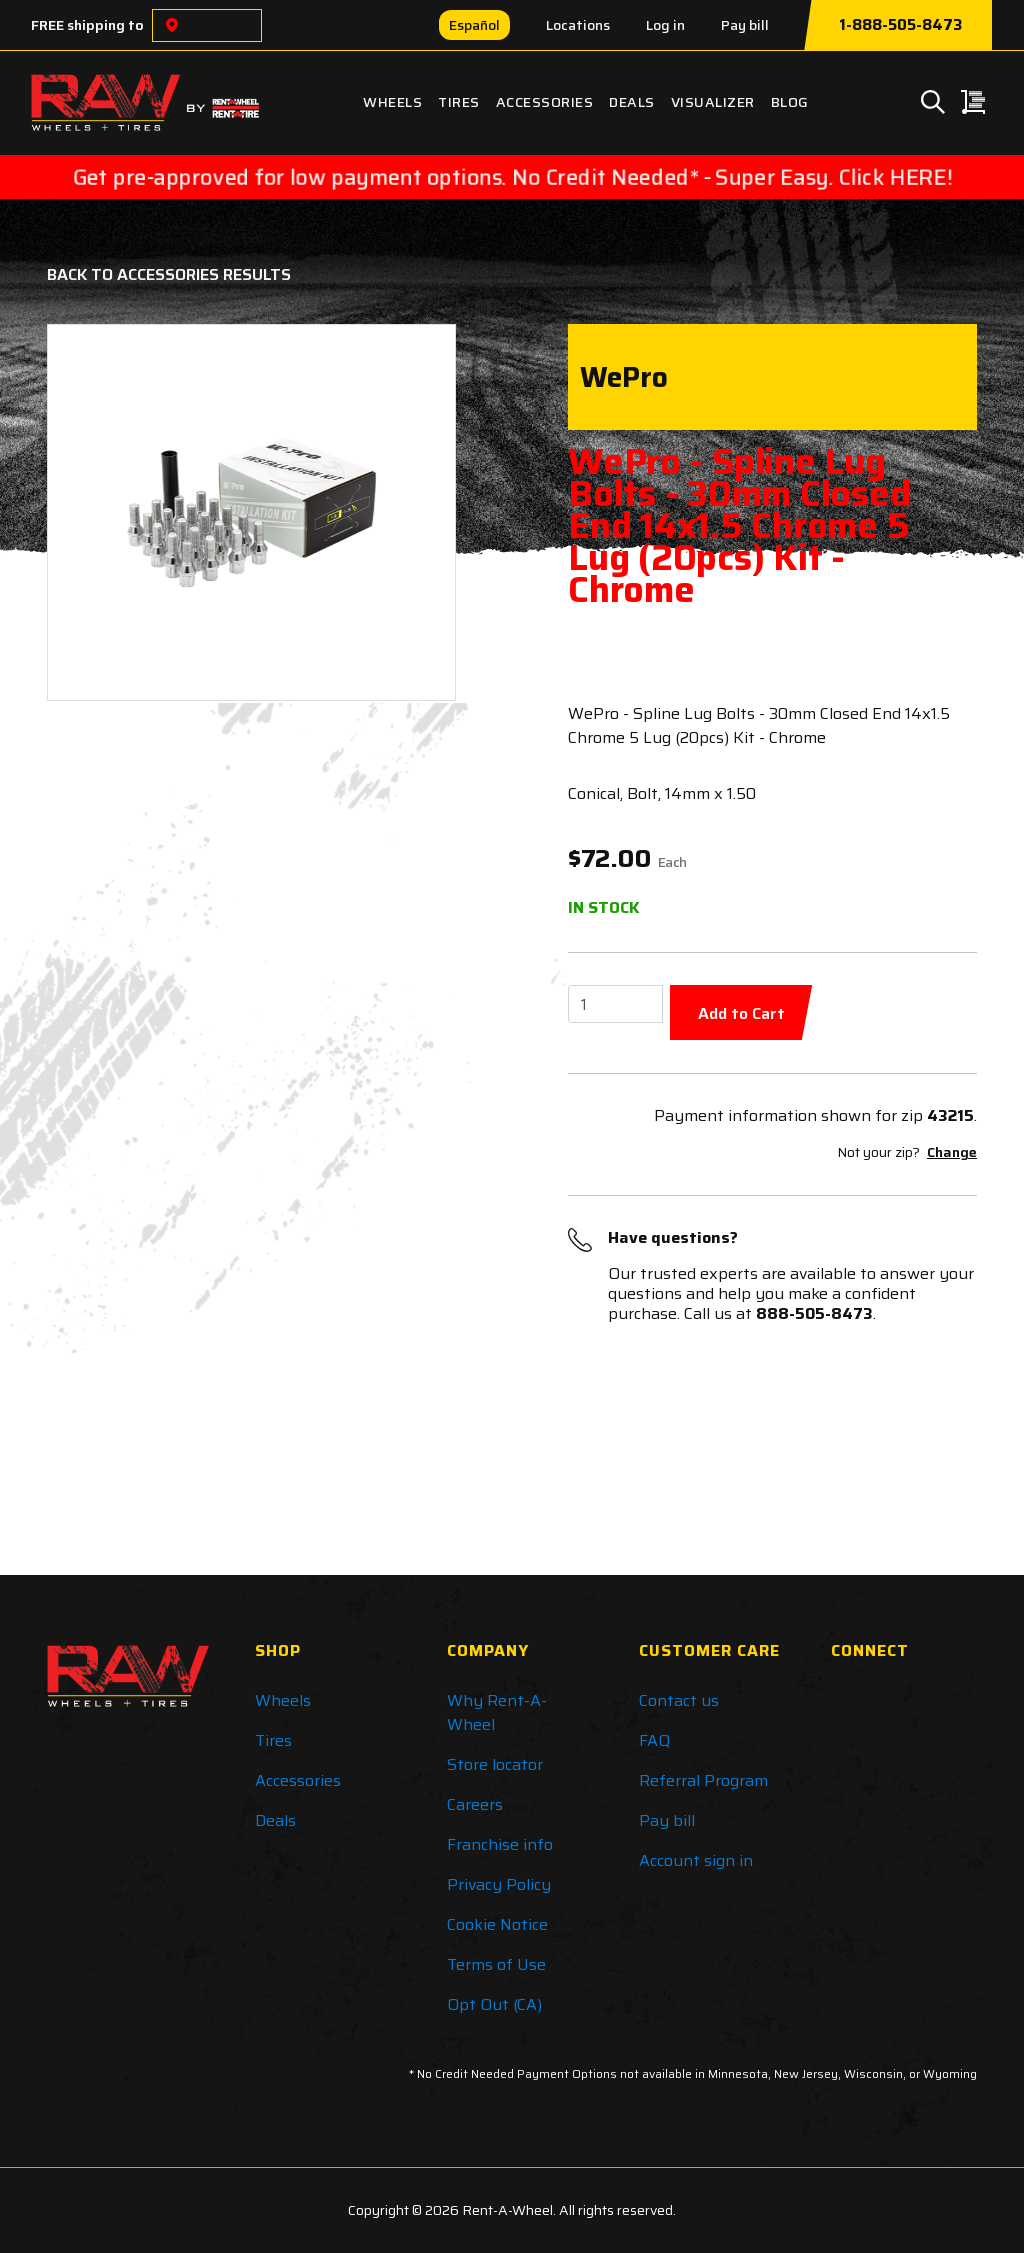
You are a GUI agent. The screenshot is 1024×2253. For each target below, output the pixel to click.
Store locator (495, 1764)
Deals (632, 102)
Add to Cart (741, 1013)
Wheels (392, 102)
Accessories (545, 102)
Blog (790, 102)
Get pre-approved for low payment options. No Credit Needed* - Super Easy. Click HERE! (512, 177)
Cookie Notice (497, 1924)
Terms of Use (496, 1964)
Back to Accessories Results (169, 274)
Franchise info (500, 1844)
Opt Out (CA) (494, 2004)
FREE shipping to (87, 25)
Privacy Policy (499, 1884)
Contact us (679, 1700)
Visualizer (713, 102)
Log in (665, 25)
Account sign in (696, 1860)
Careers (475, 1804)
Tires (459, 102)
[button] (95, 512)
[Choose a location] (172, 25)
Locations (578, 25)
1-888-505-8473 (900, 25)
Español (474, 25)
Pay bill (745, 25)
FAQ (654, 1740)
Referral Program (703, 1780)
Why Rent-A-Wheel (497, 1712)
